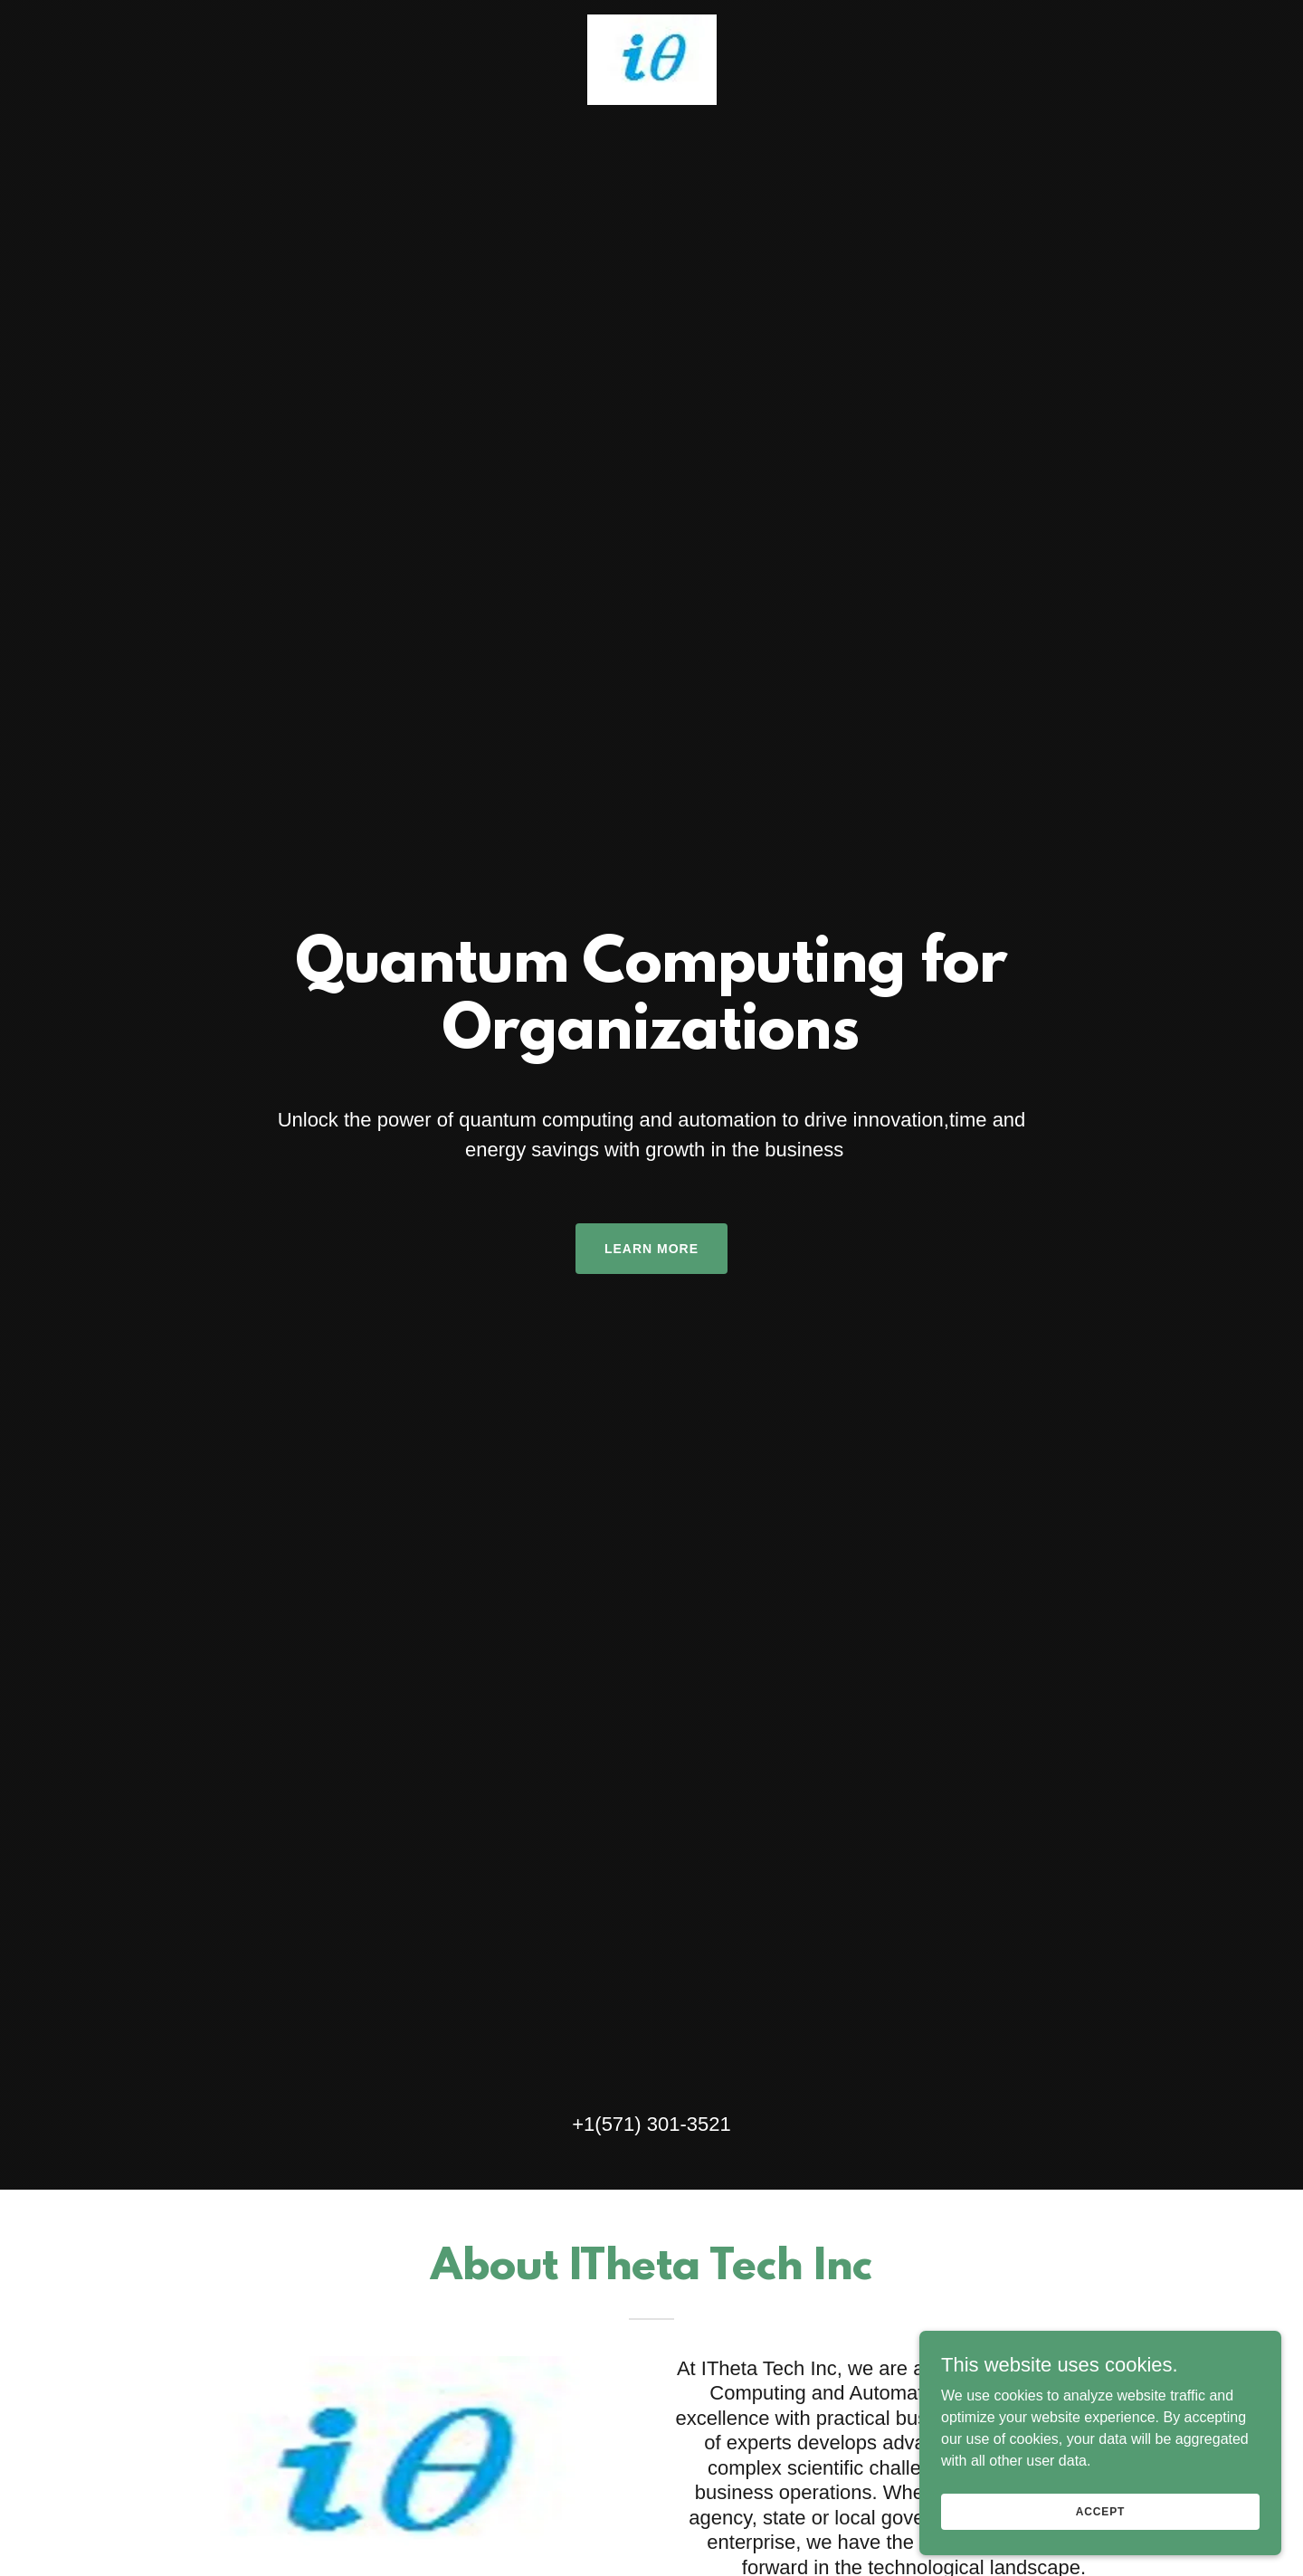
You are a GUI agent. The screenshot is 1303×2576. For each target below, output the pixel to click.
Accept (1100, 2511)
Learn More (651, 1248)
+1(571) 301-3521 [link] (651, 2124)
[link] (651, 58)
